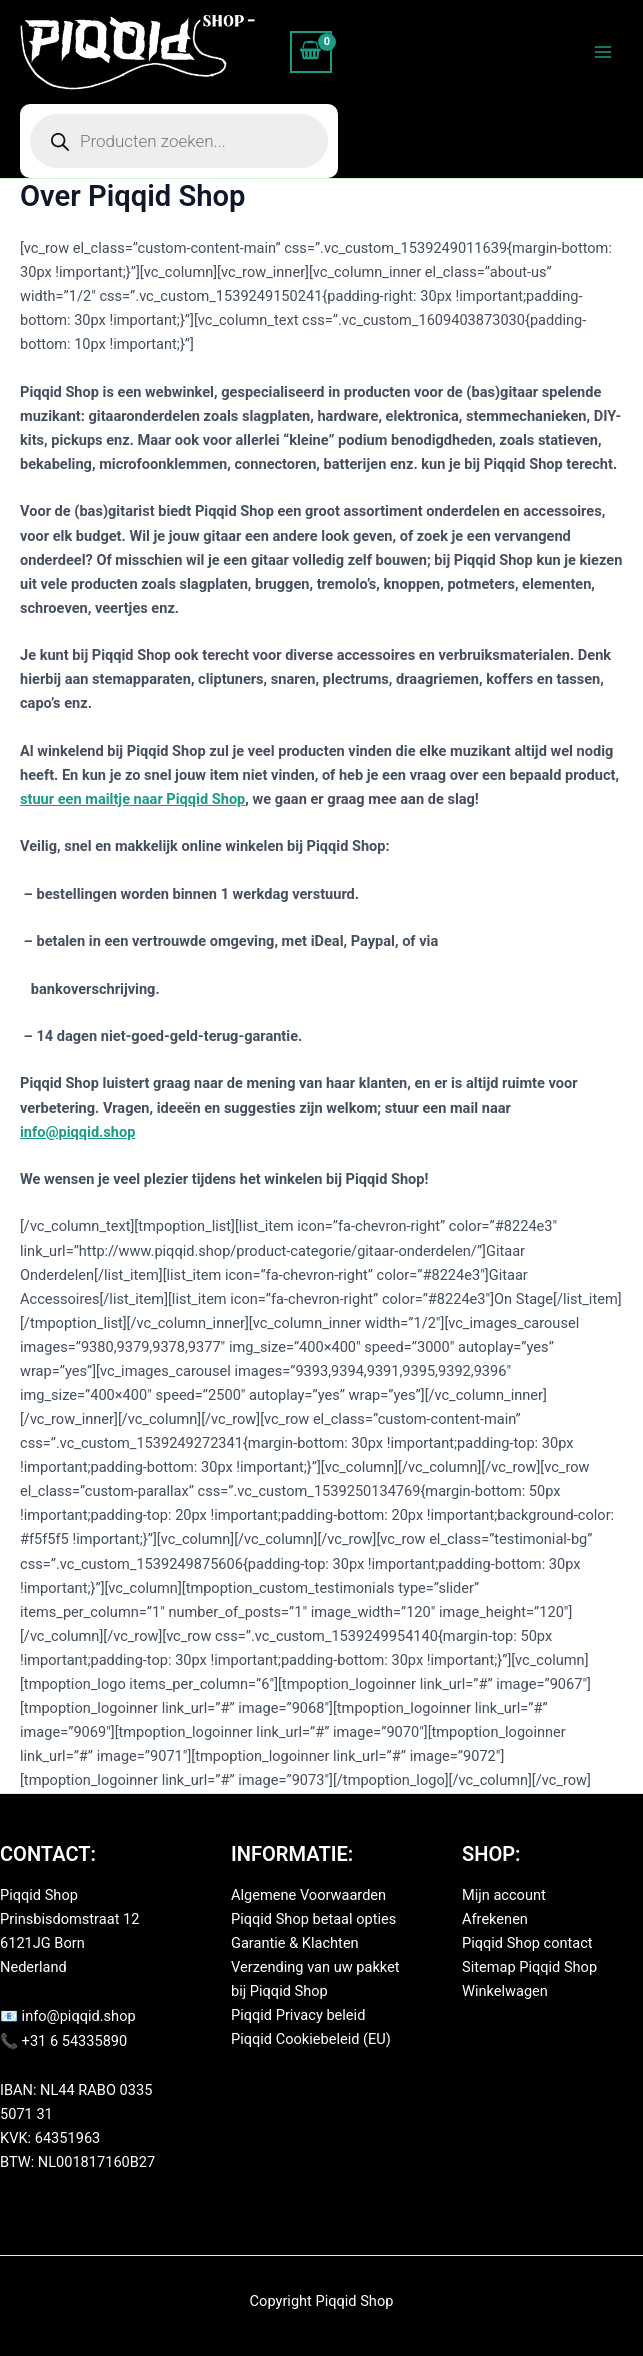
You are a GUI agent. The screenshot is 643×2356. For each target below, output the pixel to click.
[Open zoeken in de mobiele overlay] (179, 141)
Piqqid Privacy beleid (298, 2015)
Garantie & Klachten (295, 1943)
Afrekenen (495, 1919)
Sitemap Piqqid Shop (529, 1967)
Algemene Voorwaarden (308, 1895)
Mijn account (504, 1895)
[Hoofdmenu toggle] (603, 52)
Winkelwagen (505, 1991)
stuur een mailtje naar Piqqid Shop (132, 799)
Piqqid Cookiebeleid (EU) (311, 2039)
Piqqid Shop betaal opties (313, 1919)
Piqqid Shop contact (527, 1943)
